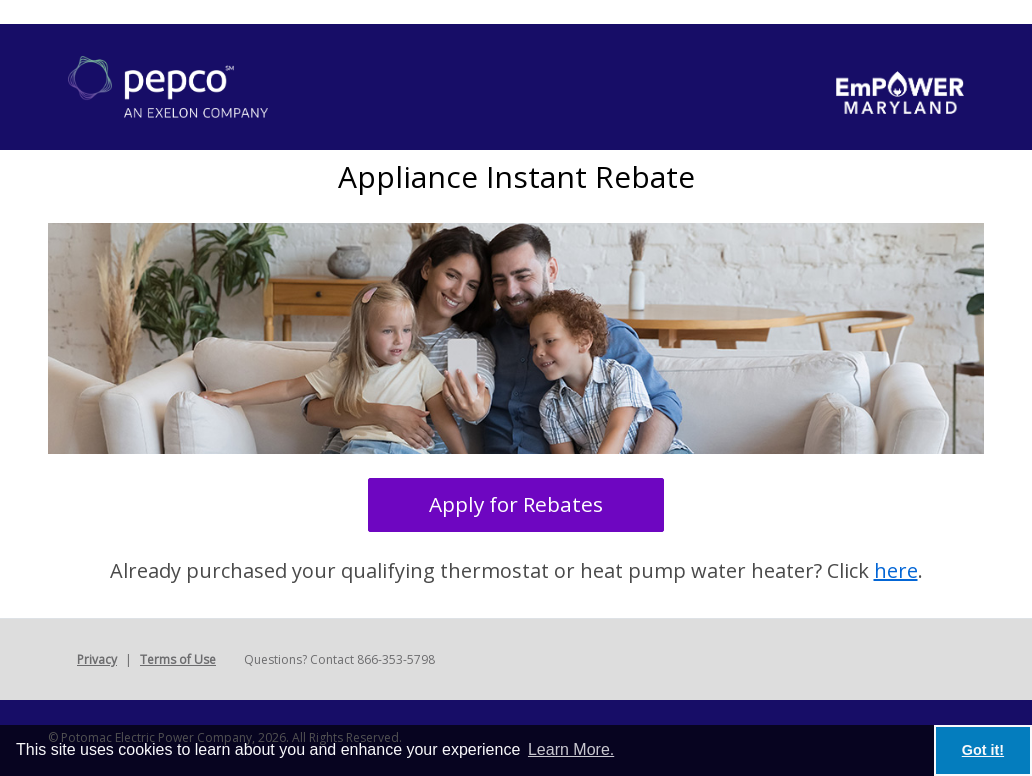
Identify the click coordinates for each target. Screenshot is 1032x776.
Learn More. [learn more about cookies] (571, 749)
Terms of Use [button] (178, 659)
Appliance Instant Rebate (516, 176)
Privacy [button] (97, 659)
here (896, 570)
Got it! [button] (983, 750)
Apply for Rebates (516, 504)
